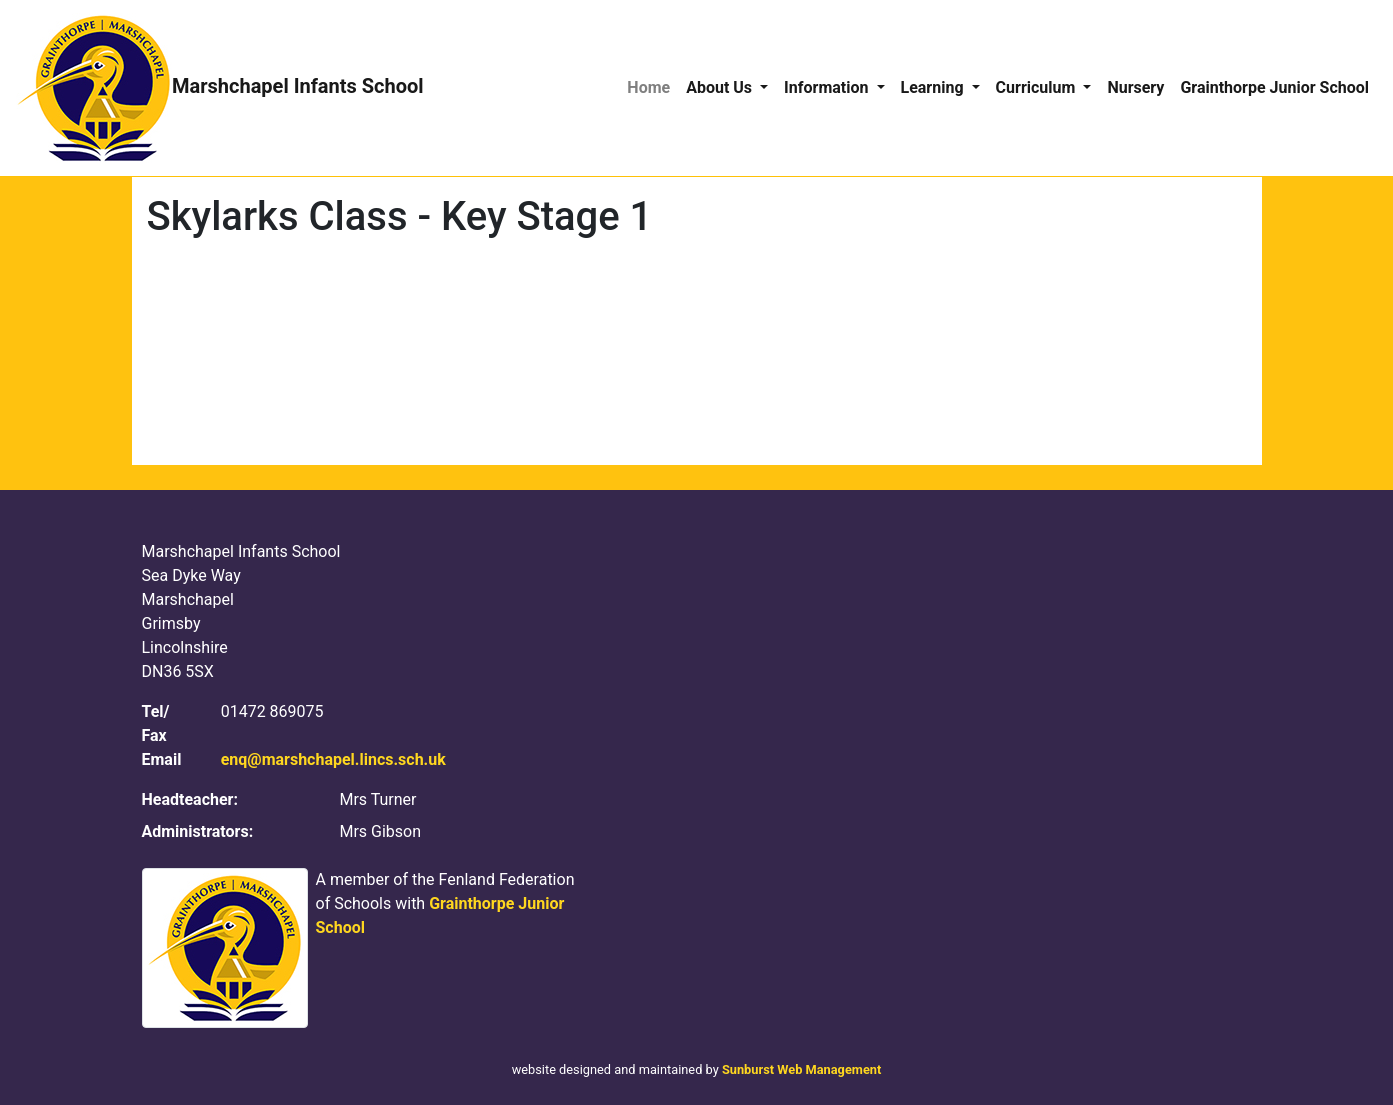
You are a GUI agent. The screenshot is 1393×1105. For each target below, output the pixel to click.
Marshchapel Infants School (220, 88)
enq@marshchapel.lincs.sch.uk (333, 759)
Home (648, 87)
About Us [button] (721, 87)
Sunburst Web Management (801, 1069)
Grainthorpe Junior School (1274, 87)
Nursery (1135, 87)
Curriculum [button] (1038, 87)
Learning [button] (934, 87)
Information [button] (828, 87)
